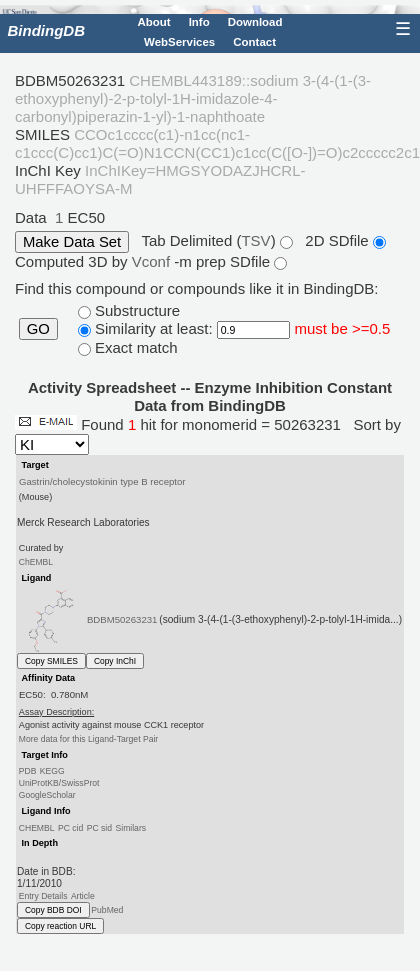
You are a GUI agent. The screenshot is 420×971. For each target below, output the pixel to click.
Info (199, 22)
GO (38, 329)
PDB (28, 771)
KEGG (52, 771)
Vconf (153, 261)
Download (255, 22)
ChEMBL (36, 562)
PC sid (99, 827)
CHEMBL (37, 827)
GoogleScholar (47, 795)
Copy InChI (115, 661)
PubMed (107, 910)
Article (83, 896)
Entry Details (43, 896)
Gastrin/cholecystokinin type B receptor (102, 480)
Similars (130, 827)
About (153, 22)
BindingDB (46, 30)
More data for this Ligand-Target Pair (88, 739)
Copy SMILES (51, 661)
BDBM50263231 (122, 619)
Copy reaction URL (60, 926)
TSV (255, 240)
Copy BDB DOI (53, 910)
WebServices (179, 42)
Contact (254, 42)
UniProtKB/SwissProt (59, 783)
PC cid (70, 827)
